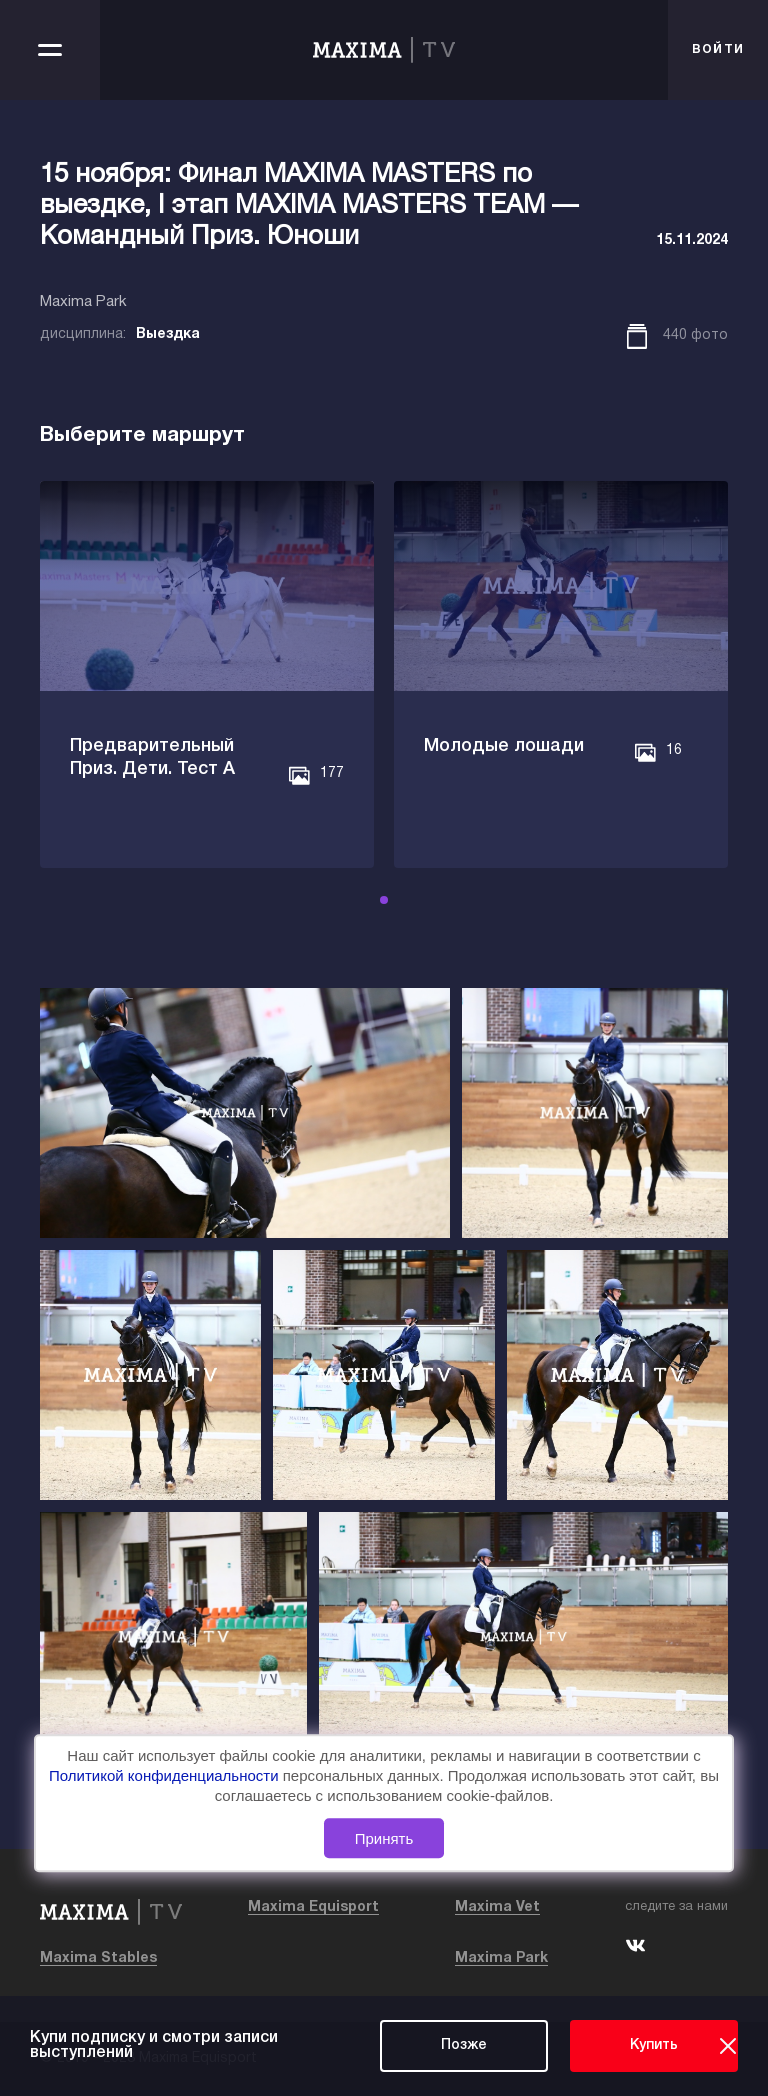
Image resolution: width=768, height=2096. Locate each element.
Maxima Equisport (313, 1907)
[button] (384, 900)
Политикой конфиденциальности (166, 1776)
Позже (464, 2045)
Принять (384, 1838)
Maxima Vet (497, 1907)
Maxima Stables (98, 1958)
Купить (654, 2045)
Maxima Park (501, 1958)
